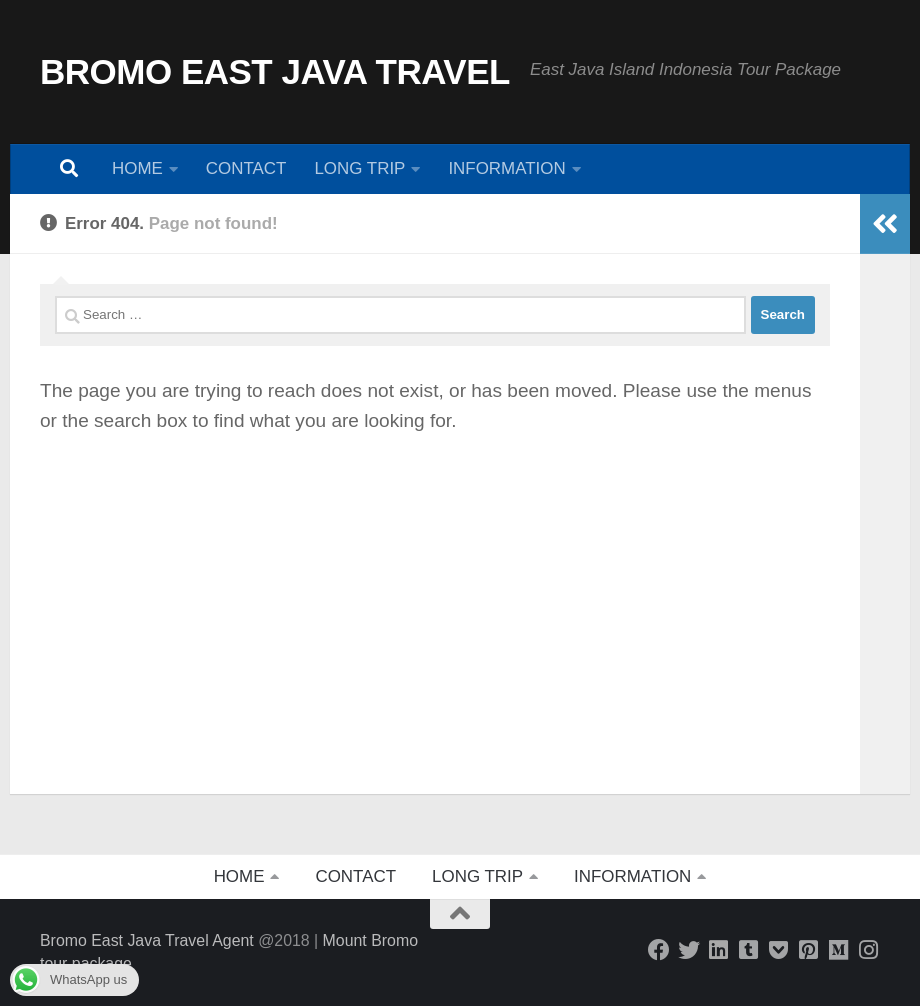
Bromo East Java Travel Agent (147, 940)
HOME (137, 168)
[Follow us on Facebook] (659, 950)
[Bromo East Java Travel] (689, 950)
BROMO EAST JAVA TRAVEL (275, 71)
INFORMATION (506, 168)
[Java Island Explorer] (839, 950)
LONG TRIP (359, 168)
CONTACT (246, 168)
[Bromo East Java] (779, 950)
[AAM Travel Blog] (749, 950)
